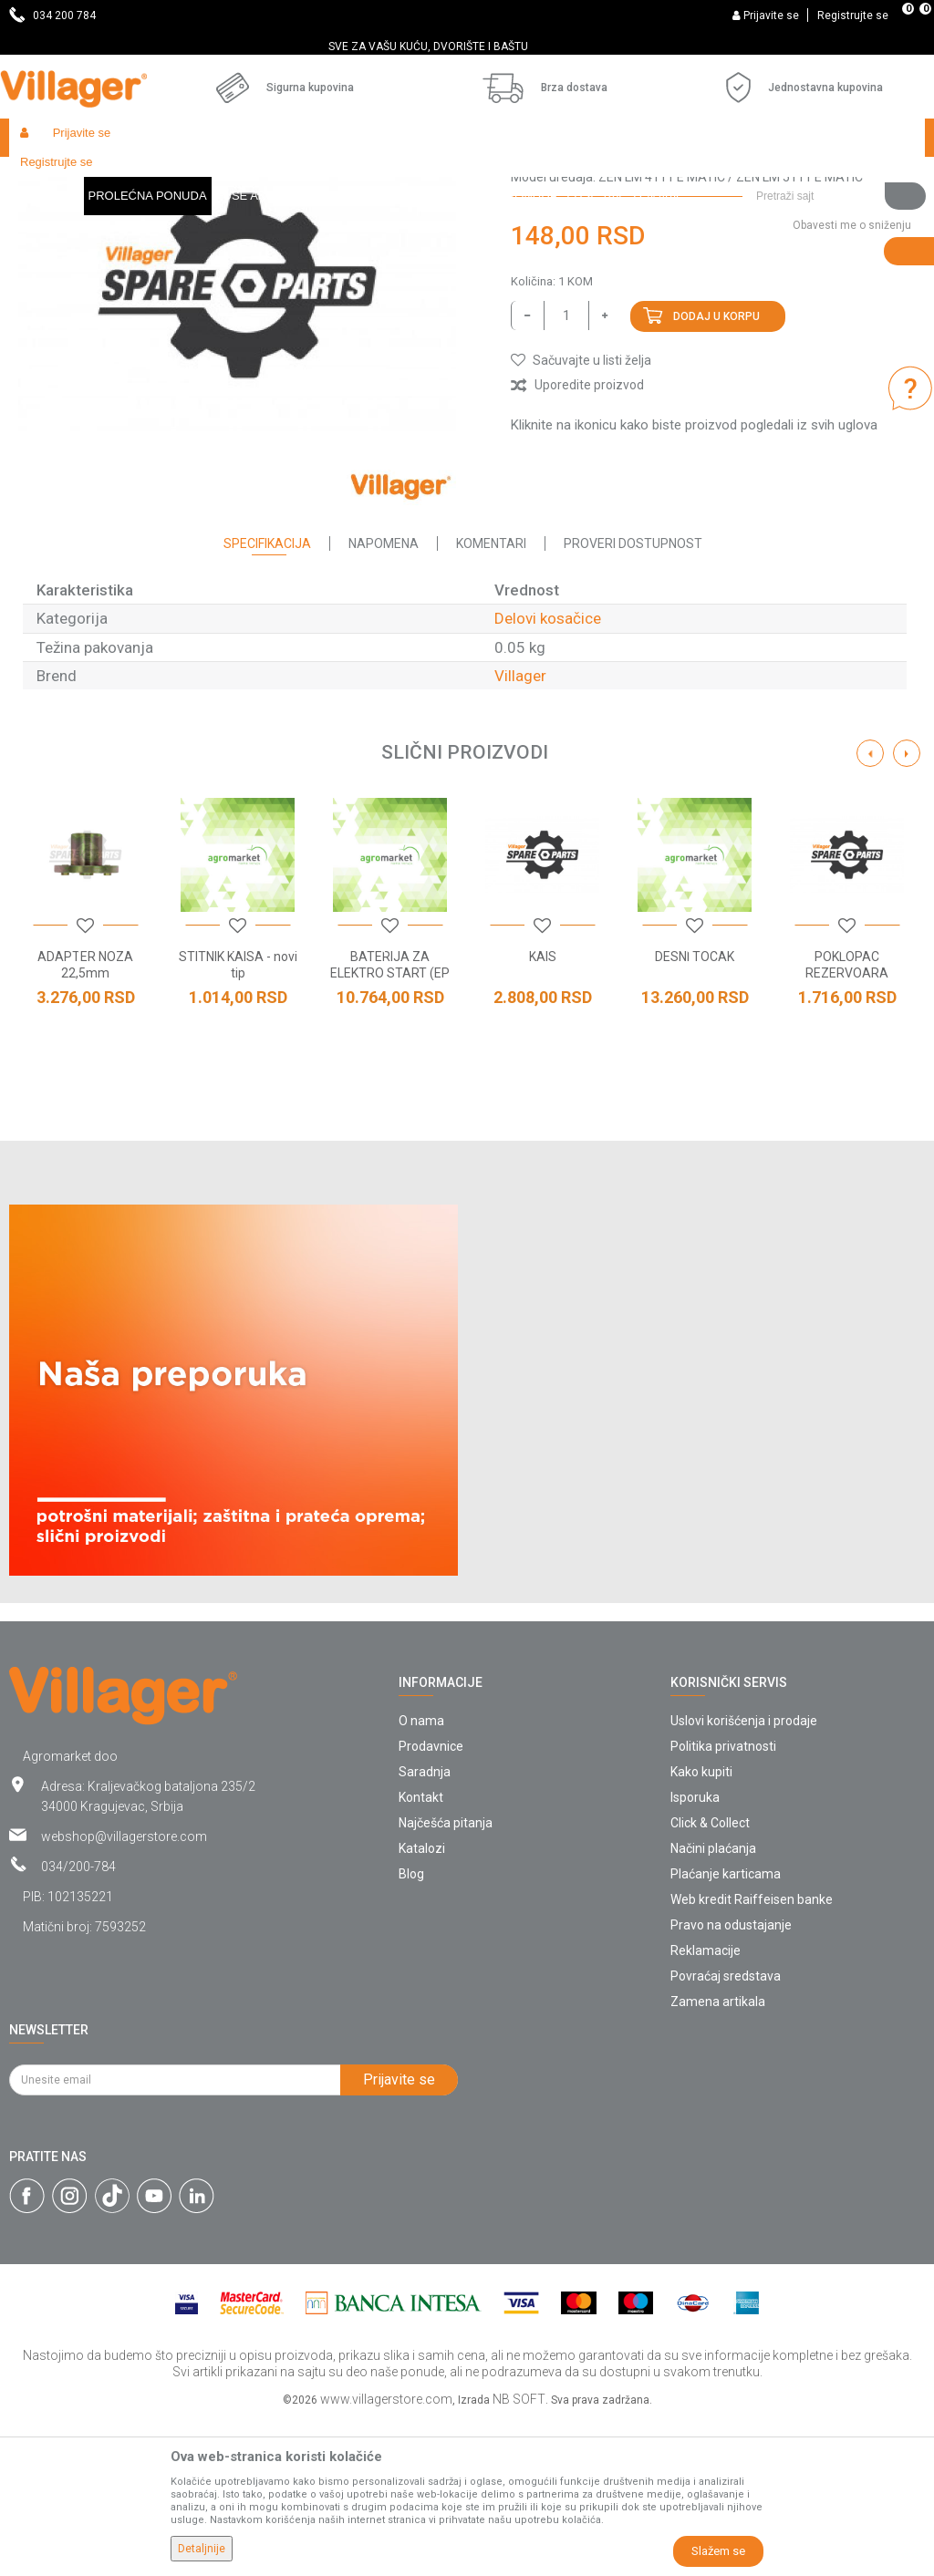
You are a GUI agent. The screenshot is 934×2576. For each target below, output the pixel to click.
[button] (833, 137)
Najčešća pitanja (446, 1979)
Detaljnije (201, 2548)
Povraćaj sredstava (725, 2133)
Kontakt (421, 1954)
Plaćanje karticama (725, 2030)
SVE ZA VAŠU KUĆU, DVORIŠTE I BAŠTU (466, 46)
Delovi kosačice (517, 176)
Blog (411, 2030)
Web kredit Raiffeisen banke (751, 2056)
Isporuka (695, 1954)
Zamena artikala (717, 2158)
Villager (520, 832)
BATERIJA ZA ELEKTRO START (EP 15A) (390, 1130)
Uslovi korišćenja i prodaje (743, 1877)
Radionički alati (248, 176)
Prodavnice (431, 1903)
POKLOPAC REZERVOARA (846, 1121)
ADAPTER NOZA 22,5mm (85, 1121)
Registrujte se (852, 15)
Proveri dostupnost (633, 700)
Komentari (491, 700)
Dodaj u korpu (716, 473)
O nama (421, 1877)
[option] (467, 46)
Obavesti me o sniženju (852, 382)
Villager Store (44, 176)
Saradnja (425, 1928)
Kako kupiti (701, 1928)
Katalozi (422, 2005)
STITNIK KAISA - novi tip (238, 1121)
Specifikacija (267, 700)
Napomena (383, 700)
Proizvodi (117, 176)
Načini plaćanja (713, 2005)
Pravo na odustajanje (731, 2081)
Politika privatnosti (723, 1903)
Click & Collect (710, 1979)
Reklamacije (705, 2107)
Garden (175, 176)
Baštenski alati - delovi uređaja (382, 176)
